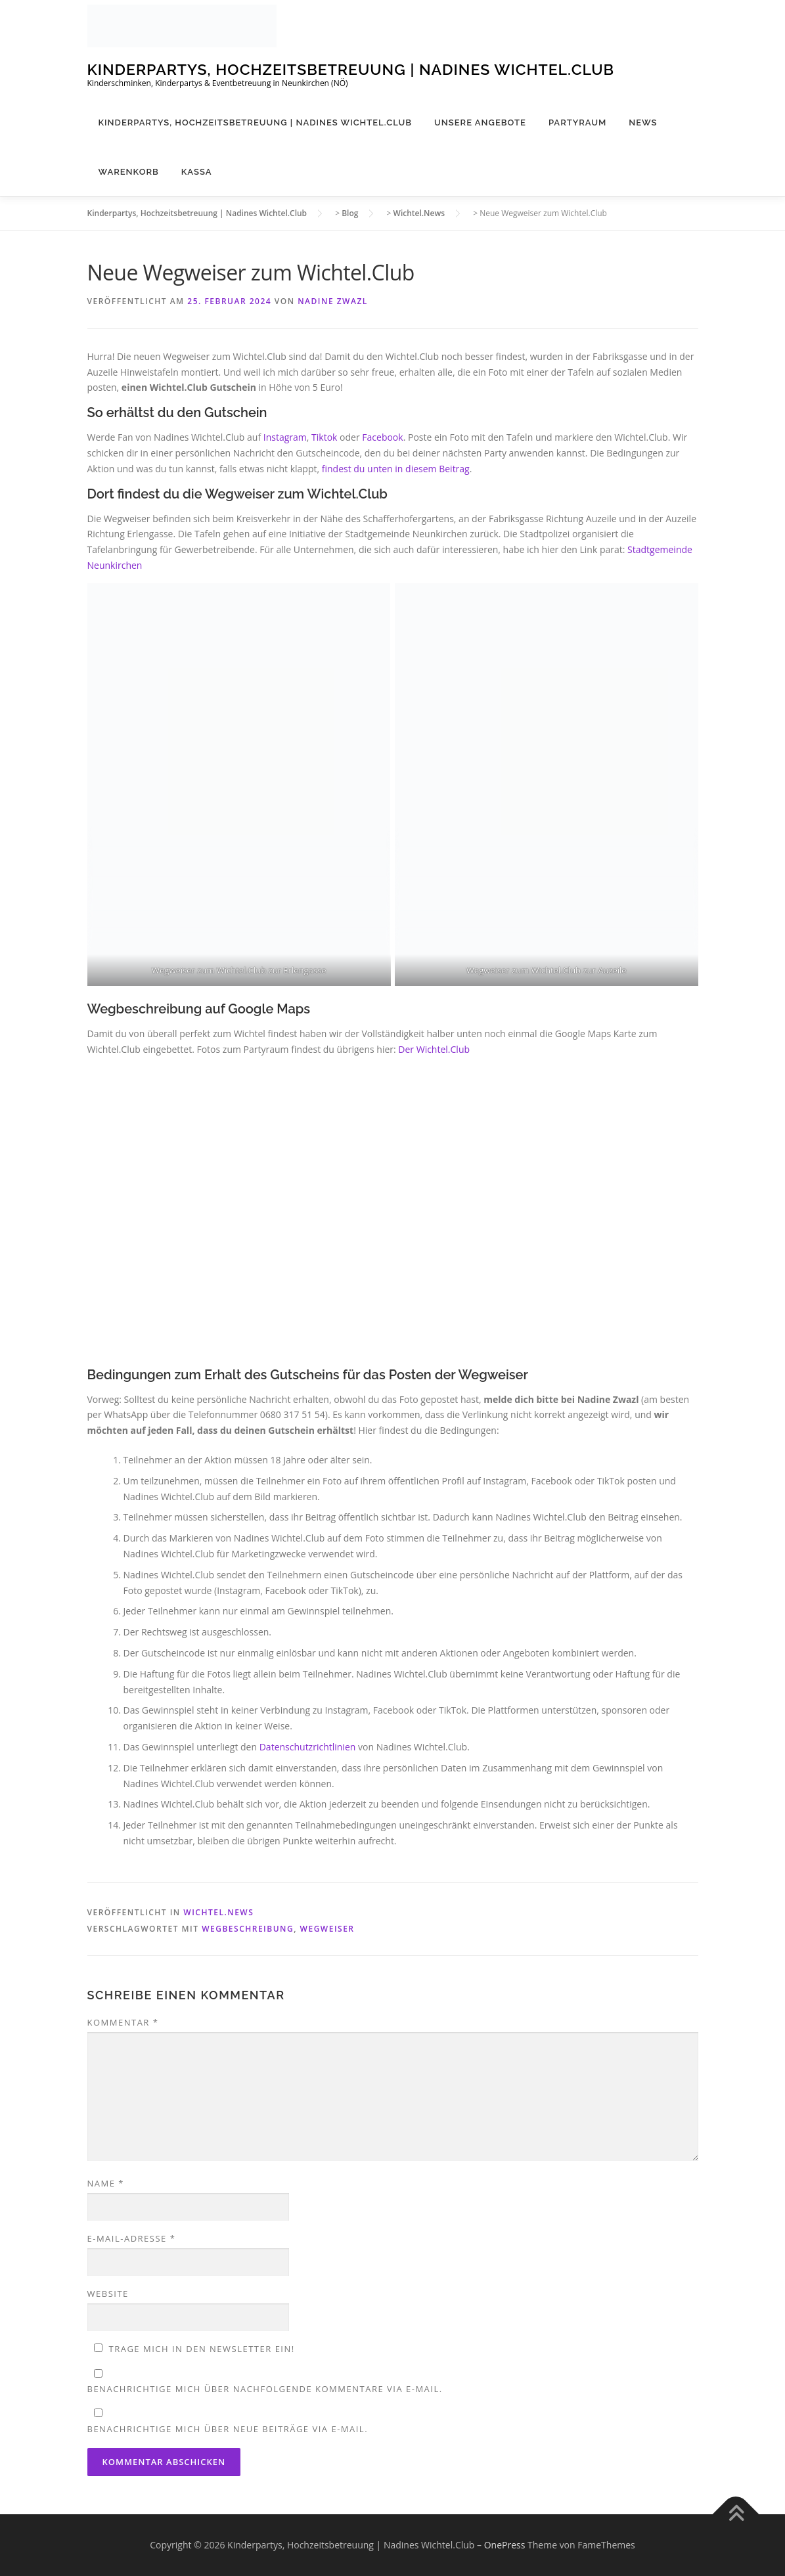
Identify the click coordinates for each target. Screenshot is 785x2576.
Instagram (285, 437)
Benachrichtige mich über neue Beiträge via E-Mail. (228, 2429)
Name (105, 2183)
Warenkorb (129, 172)
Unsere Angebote (480, 122)
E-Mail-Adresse (131, 2238)
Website (108, 2293)
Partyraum (577, 122)
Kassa (196, 172)
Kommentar (123, 2022)
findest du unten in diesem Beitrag (396, 468)
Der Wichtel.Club (434, 1049)
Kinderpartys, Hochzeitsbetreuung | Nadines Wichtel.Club (351, 69)
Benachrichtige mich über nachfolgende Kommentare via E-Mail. (265, 2389)
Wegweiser (327, 1928)
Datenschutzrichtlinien (308, 1747)
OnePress (505, 2545)
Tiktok (325, 437)
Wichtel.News (218, 1912)
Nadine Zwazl (333, 301)
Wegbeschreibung (248, 1928)
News (643, 122)
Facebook (382, 437)
